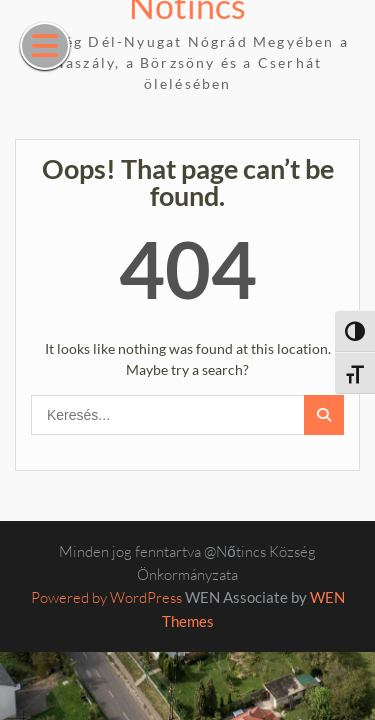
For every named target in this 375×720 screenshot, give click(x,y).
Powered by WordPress (106, 597)
